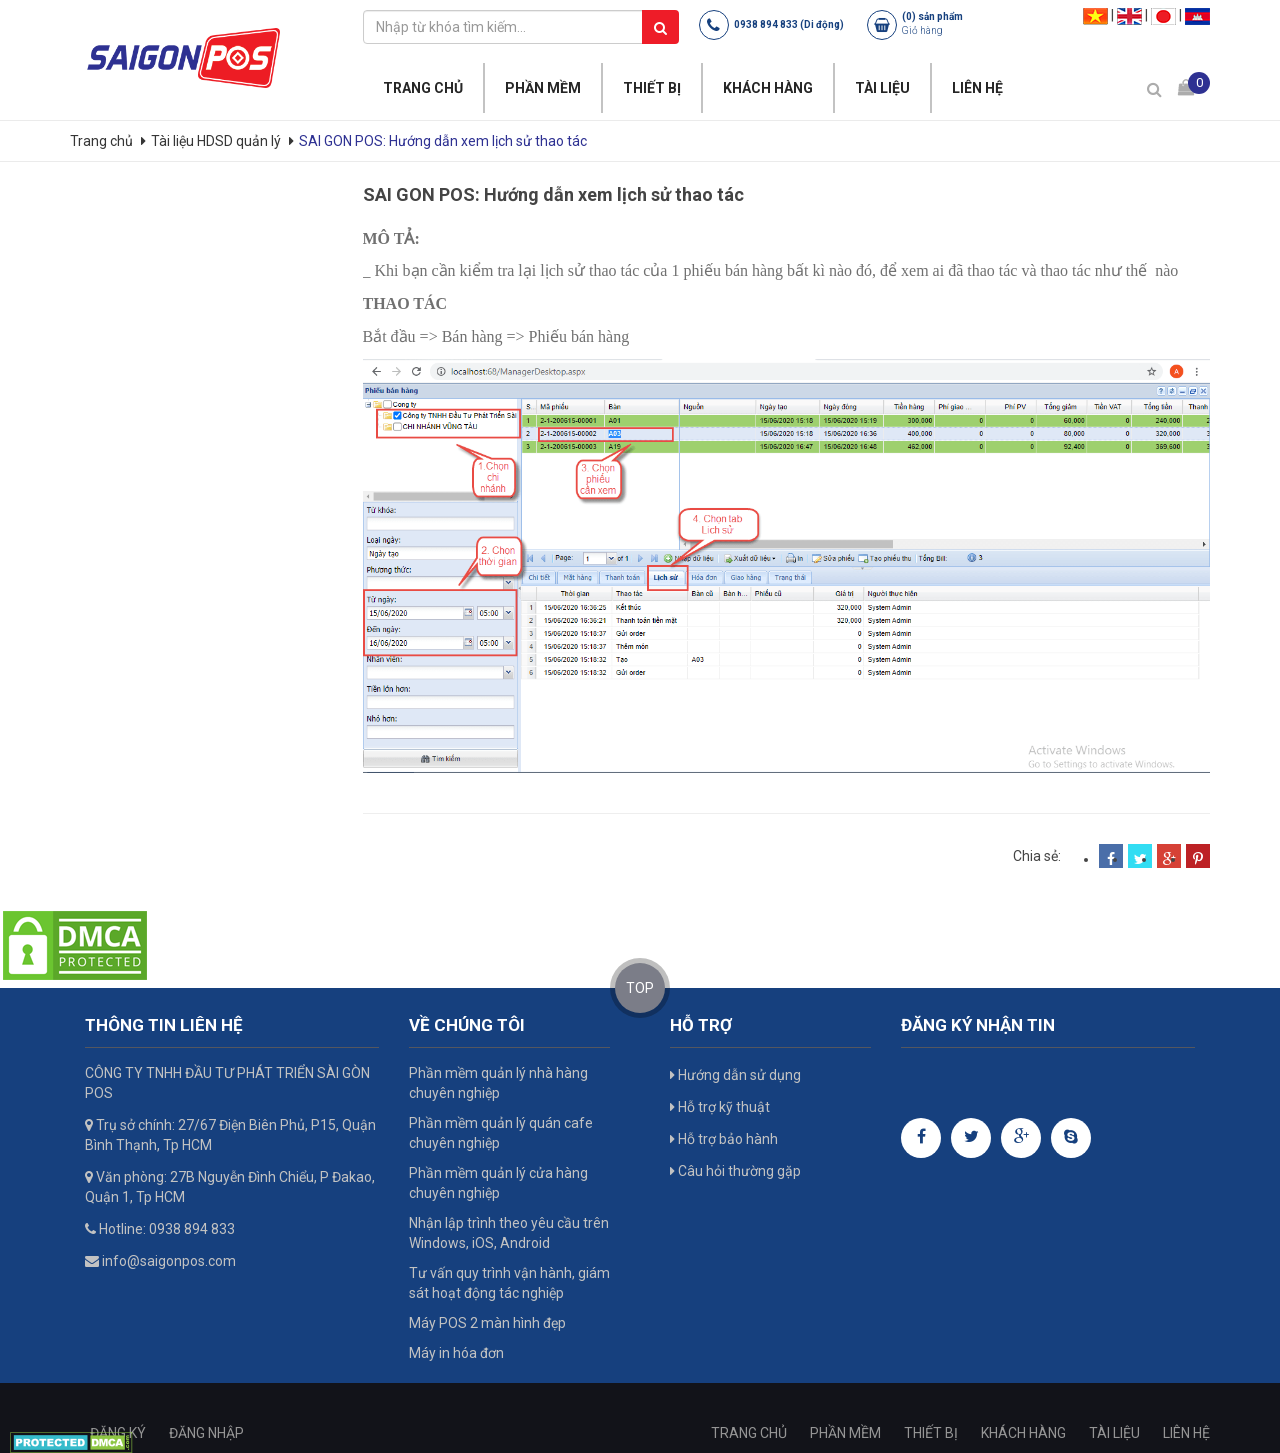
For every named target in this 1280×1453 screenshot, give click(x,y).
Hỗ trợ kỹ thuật (720, 1107)
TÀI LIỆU (882, 88)
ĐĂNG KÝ (118, 1433)
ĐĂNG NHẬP (206, 1433)
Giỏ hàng (922, 30)
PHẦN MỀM (543, 88)
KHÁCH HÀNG (768, 88)
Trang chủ (103, 141)
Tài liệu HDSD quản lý (216, 141)
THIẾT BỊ (652, 88)
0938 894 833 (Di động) (789, 24)
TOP (640, 988)
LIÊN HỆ (977, 88)
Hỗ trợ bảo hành (724, 1139)
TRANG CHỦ (423, 88)
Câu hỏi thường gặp (735, 1171)
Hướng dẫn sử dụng (735, 1075)
